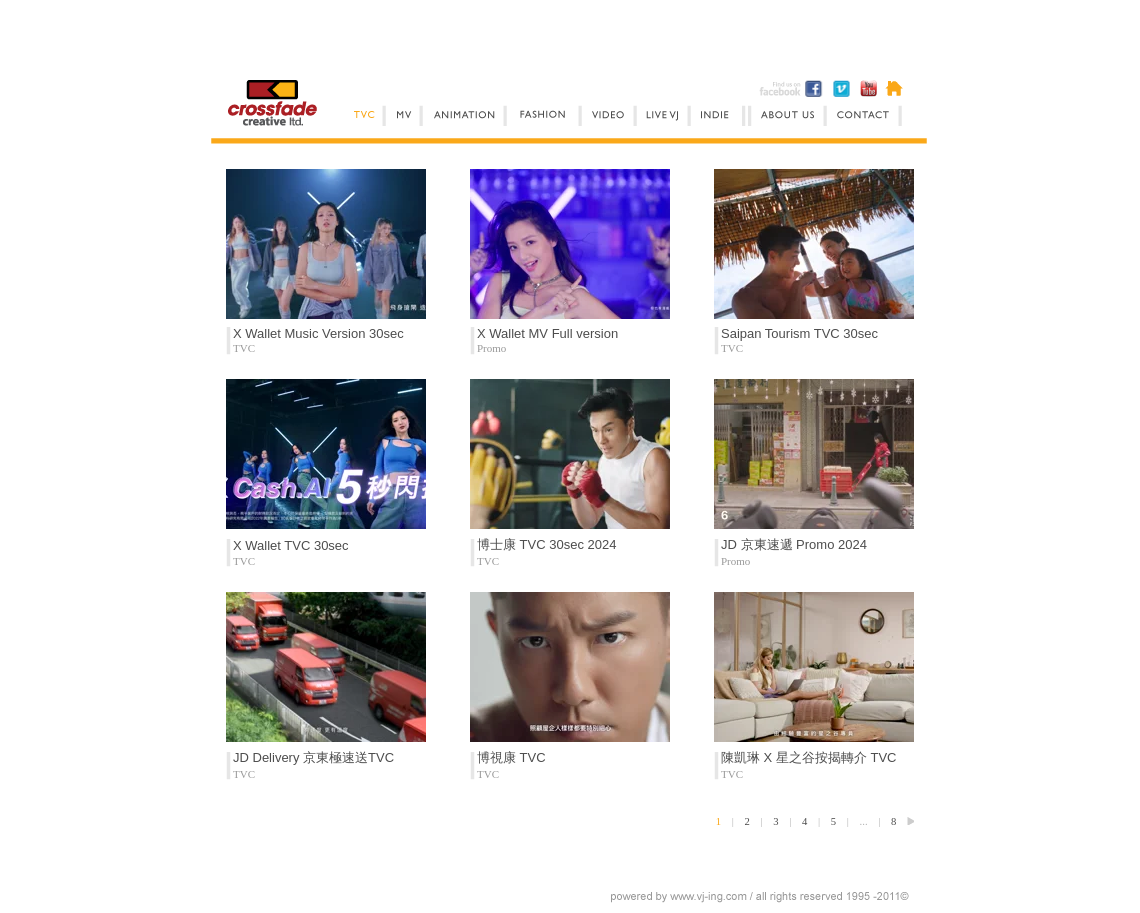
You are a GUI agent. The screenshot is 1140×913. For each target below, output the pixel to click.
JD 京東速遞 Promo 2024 (794, 544)
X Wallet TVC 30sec (291, 545)
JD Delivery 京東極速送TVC (313, 757)
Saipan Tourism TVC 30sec (799, 333)
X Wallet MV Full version (547, 333)
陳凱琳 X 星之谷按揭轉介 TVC (809, 757)
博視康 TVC (511, 757)
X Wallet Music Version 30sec (318, 333)
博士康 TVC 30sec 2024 (546, 544)
